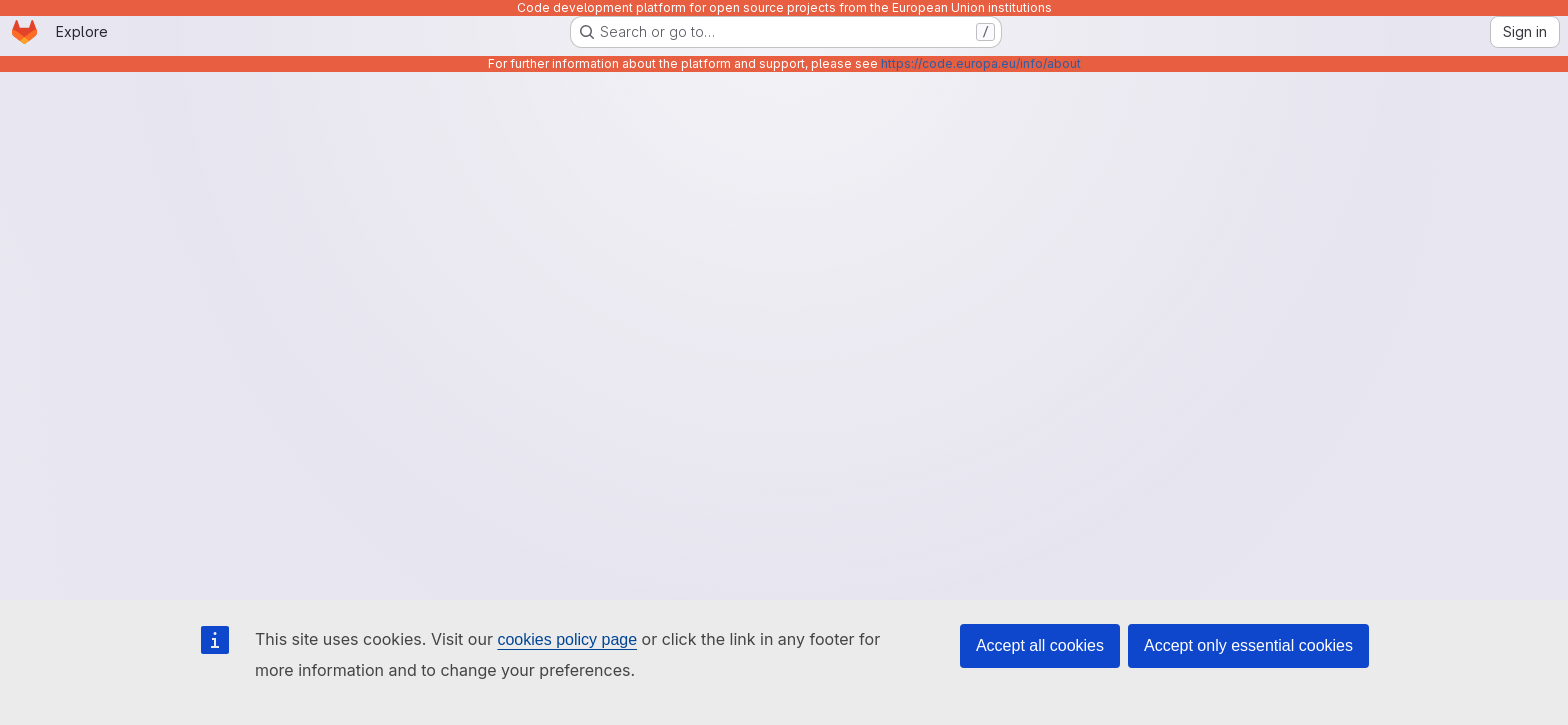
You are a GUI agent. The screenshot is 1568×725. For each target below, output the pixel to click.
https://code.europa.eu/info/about (981, 63)
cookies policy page (567, 639)
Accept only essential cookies (1248, 645)
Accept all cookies (1040, 645)
